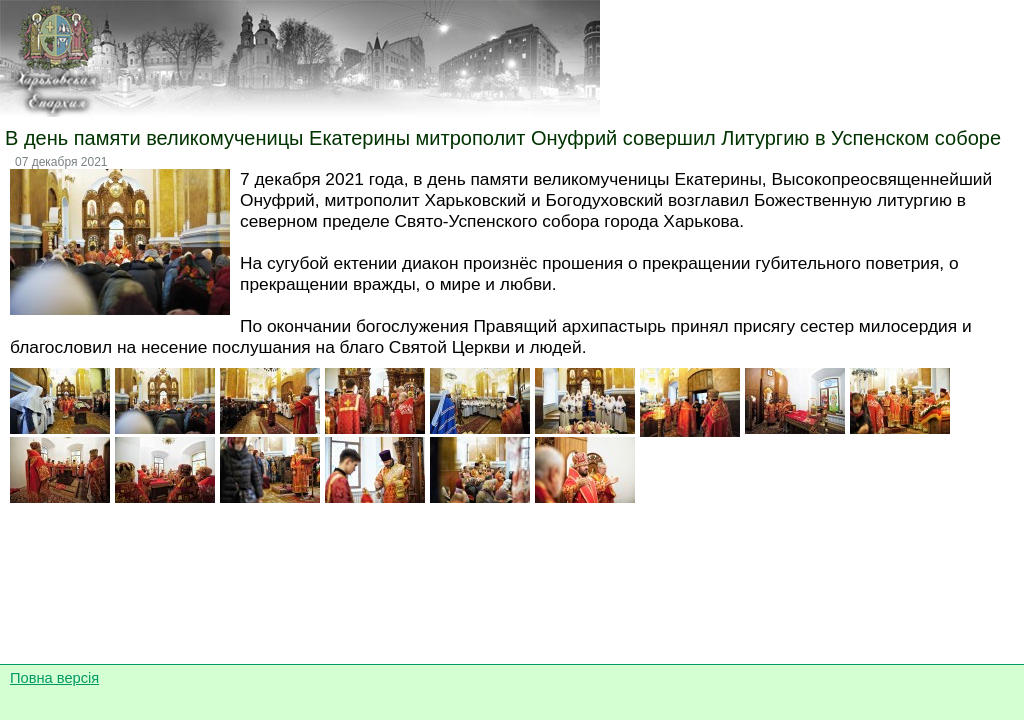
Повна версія (54, 678)
